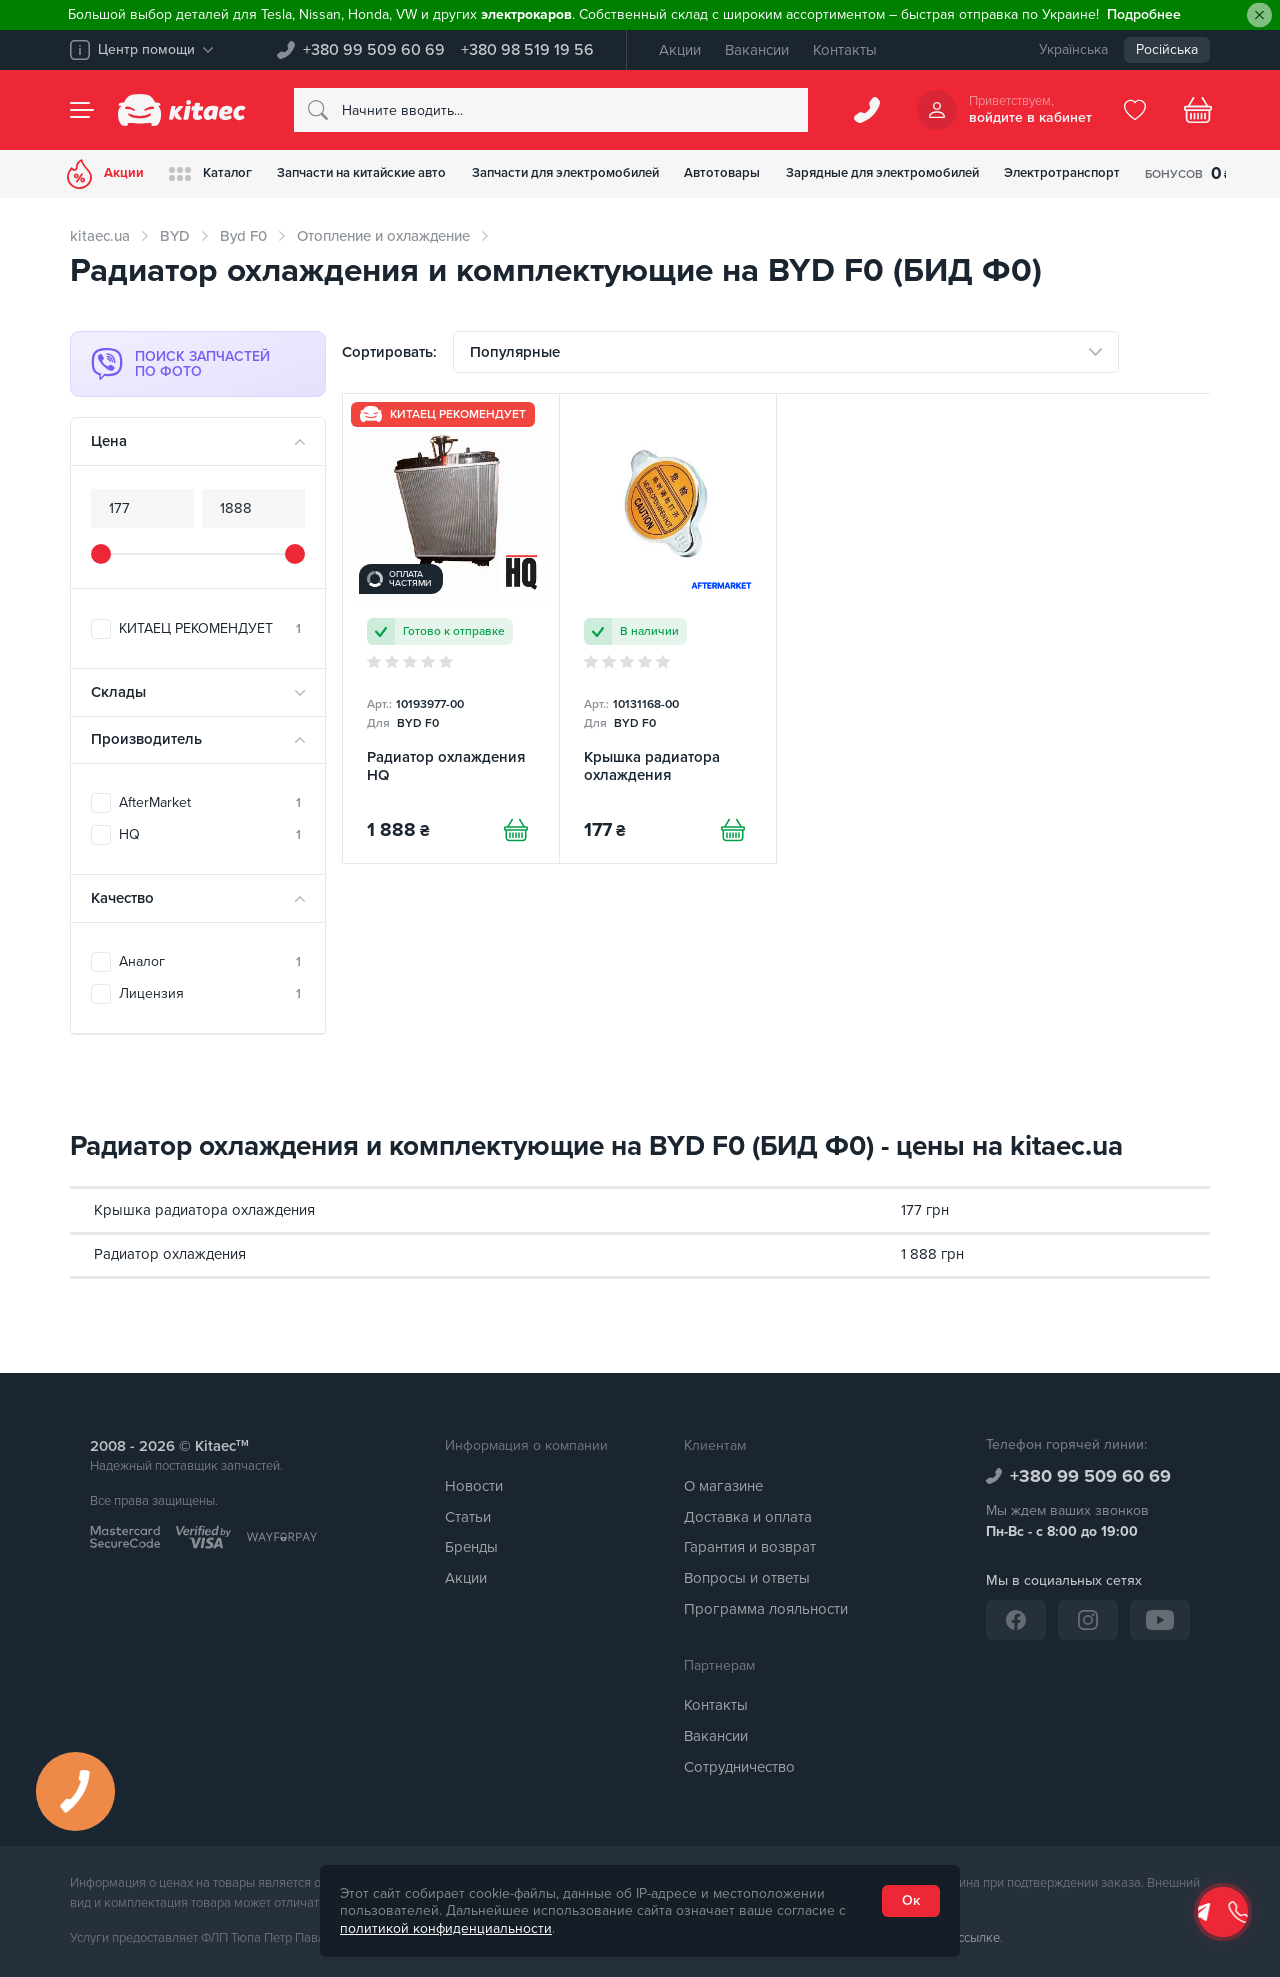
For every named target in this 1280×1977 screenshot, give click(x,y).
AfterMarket (210, 802)
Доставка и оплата (748, 1517)
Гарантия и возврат (750, 1547)
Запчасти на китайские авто (392, 173)
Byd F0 (243, 236)
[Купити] (513, 840)
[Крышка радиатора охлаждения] (668, 634)
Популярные (515, 355)
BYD (175, 236)
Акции (680, 50)
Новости (474, 1486)
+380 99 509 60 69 (374, 50)
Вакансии (757, 50)
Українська (1073, 49)
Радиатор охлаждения (170, 1254)
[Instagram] (1088, 1620)
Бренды (471, 1547)
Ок (911, 1900)
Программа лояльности (766, 1609)
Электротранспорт (1166, 173)
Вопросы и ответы (747, 1578)
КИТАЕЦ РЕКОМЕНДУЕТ (210, 628)
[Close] (1259, 15)
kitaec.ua (100, 236)
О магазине (723, 1486)
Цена (109, 441)
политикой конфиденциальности (446, 1928)
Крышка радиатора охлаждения (204, 1210)
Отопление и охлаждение (383, 236)
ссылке (979, 1938)
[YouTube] (1160, 1620)
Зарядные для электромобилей (968, 173)
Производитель (146, 739)
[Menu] (82, 110)
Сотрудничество (739, 1767)
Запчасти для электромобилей (618, 173)
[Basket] (1198, 110)
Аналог (210, 961)
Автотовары (792, 173)
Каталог (223, 174)
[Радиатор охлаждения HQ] (451, 634)
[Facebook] (1016, 1620)
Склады (118, 692)
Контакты (845, 50)
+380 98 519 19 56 (527, 50)
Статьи (468, 1517)
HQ (210, 834)
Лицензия (210, 993)
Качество (122, 898)
